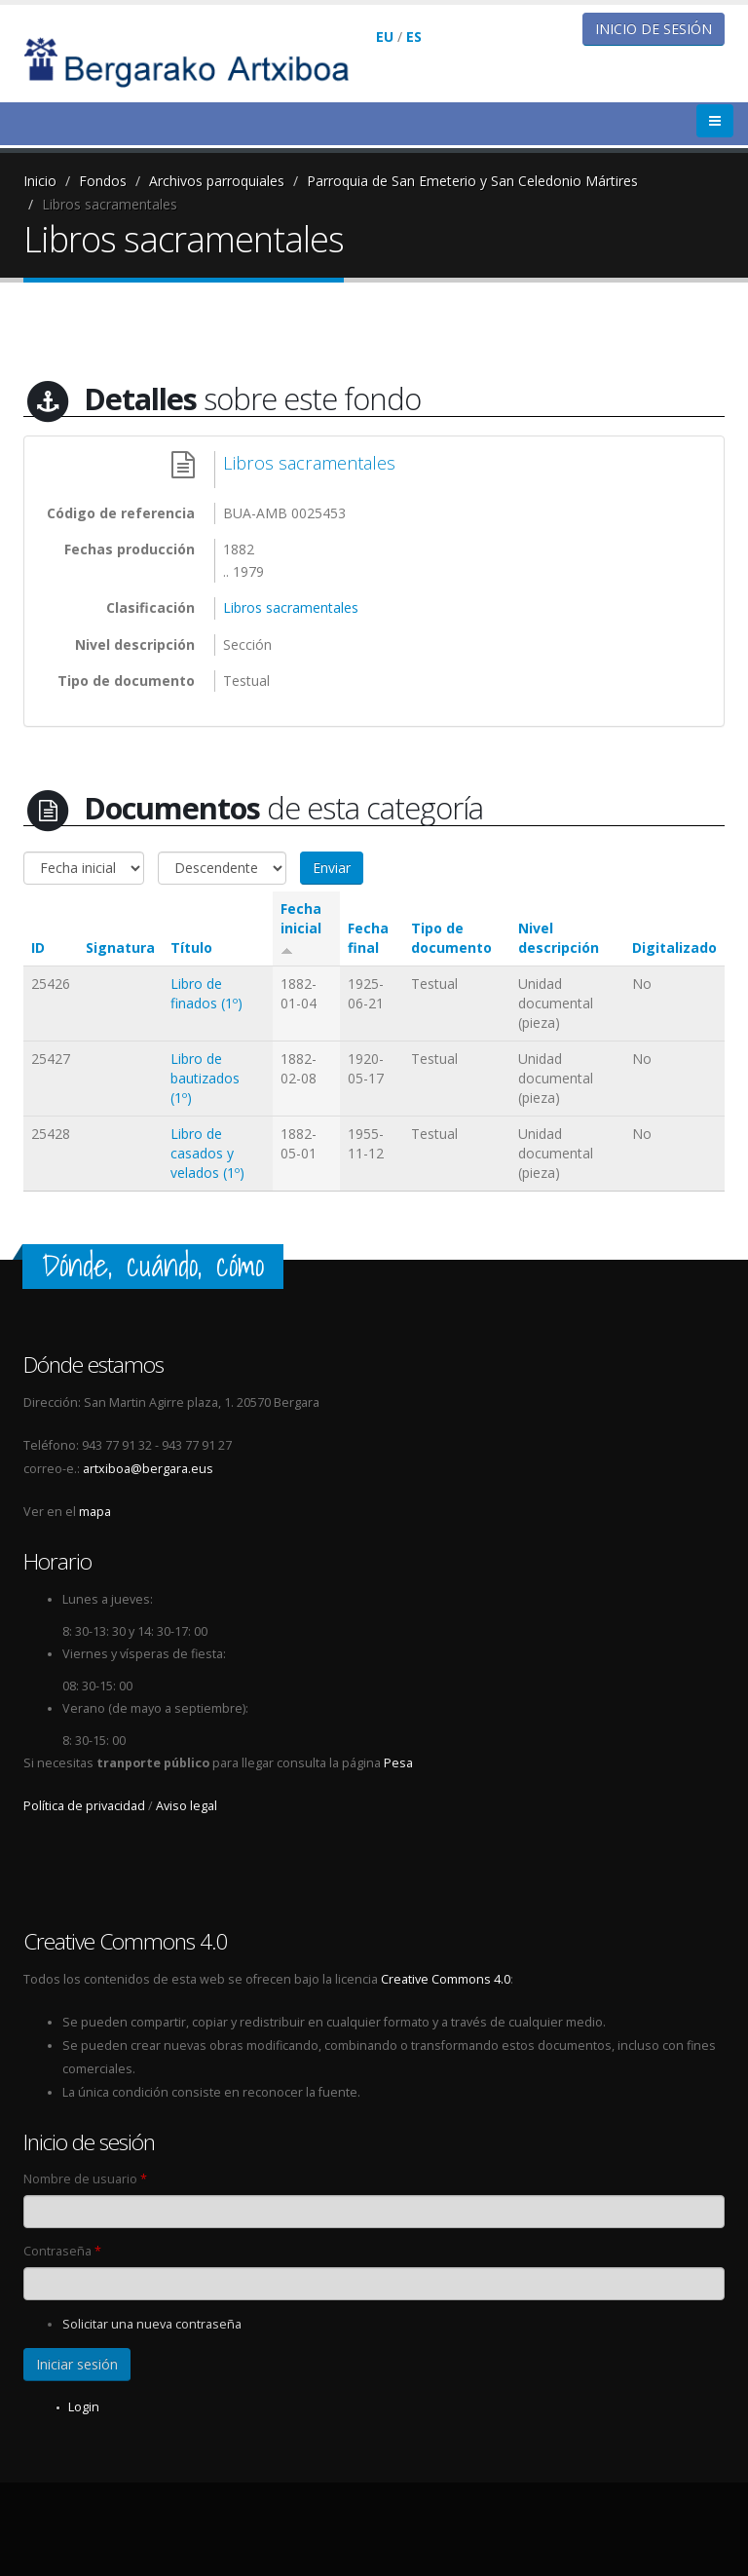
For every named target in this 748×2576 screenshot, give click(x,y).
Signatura (120, 947)
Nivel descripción (558, 938)
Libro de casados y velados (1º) (207, 1153)
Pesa (398, 1763)
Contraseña (62, 2251)
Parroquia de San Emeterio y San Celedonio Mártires (472, 180)
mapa (95, 1511)
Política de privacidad (84, 1806)
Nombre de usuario (85, 2179)
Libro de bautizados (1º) (205, 1078)
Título (191, 947)
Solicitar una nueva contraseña (152, 2324)
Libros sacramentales (109, 204)
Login (83, 2407)
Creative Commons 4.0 (445, 1979)
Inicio (39, 180)
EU (384, 36)
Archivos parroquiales (216, 180)
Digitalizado (674, 947)
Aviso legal (186, 1806)
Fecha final (368, 938)
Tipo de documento (451, 938)
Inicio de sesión (653, 28)
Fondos (103, 180)
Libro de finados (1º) (206, 993)
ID (38, 947)
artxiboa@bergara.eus (148, 1468)
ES (414, 36)
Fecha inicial (300, 927)
